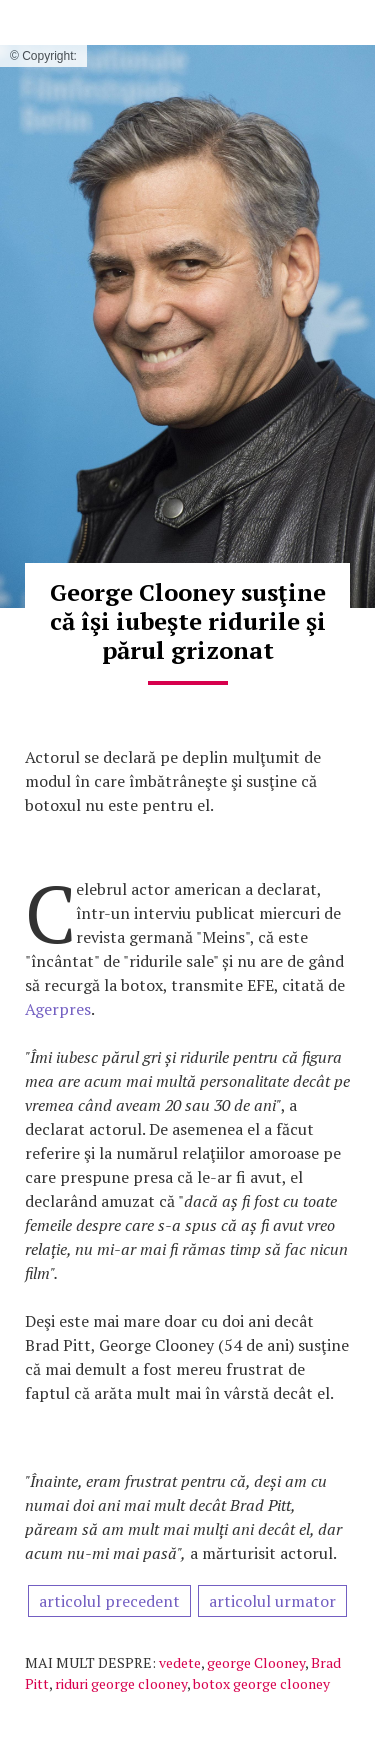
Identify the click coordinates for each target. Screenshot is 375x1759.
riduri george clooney (121, 1683)
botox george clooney (261, 1683)
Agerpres (58, 1009)
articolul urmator (272, 1601)
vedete (180, 1662)
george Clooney (256, 1662)
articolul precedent (109, 1601)
